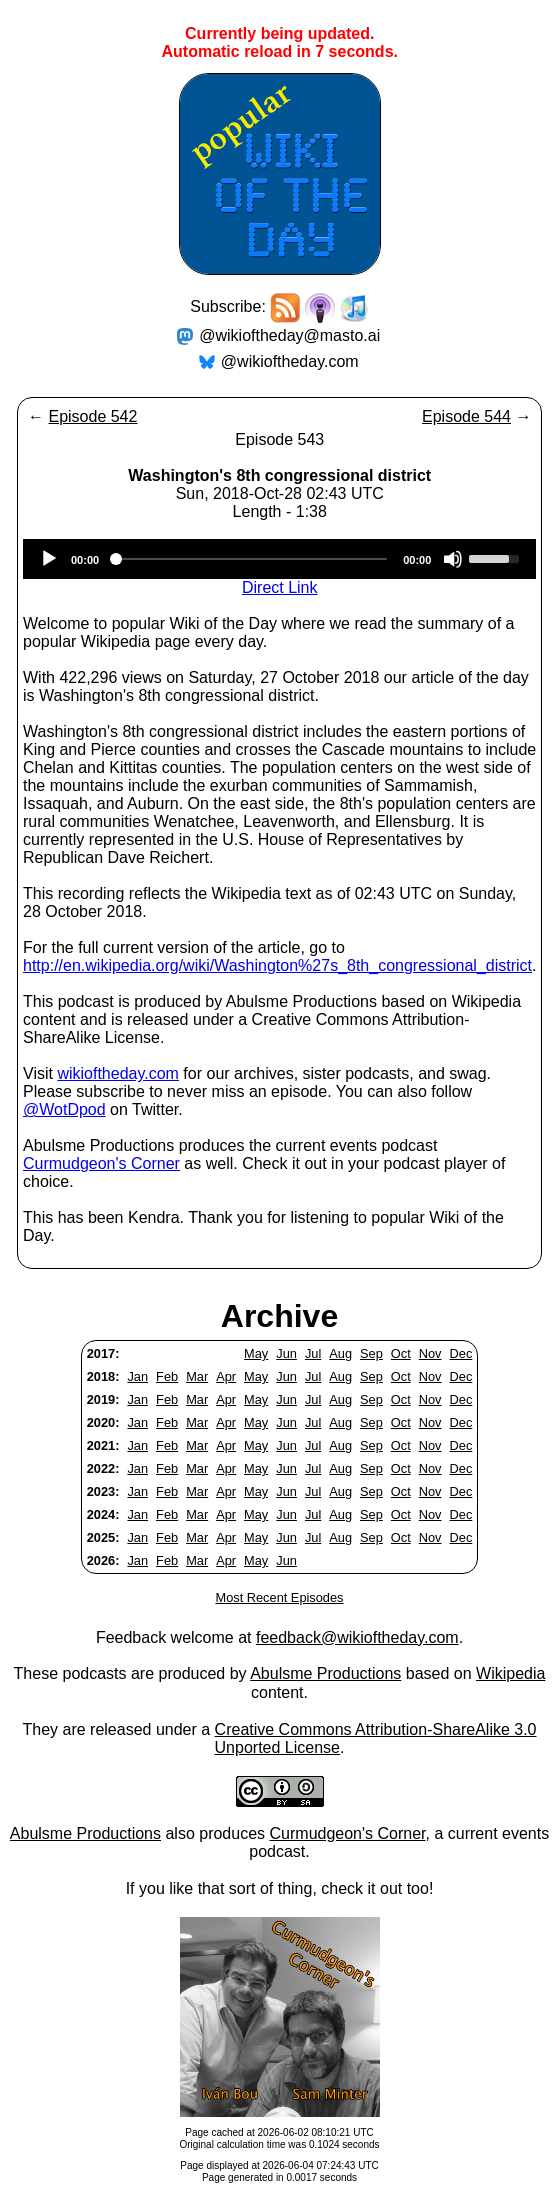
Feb (167, 1376)
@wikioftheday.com (290, 361)
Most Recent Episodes (279, 1597)
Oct (401, 1353)
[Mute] (453, 559)
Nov (430, 1353)
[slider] (251, 559)
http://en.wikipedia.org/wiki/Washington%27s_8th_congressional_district (277, 965)
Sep (371, 1353)
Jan (137, 1376)
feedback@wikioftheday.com (357, 1637)
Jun (286, 1353)
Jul (313, 1353)
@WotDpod (64, 1109)
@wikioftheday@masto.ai (289, 335)
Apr (226, 1376)
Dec (461, 1353)
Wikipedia (510, 1673)
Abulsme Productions (325, 1673)
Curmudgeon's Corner (101, 1163)
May (256, 1353)
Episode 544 (466, 416)
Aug (340, 1353)
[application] (279, 559)
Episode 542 (92, 416)
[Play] (49, 559)
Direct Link (280, 587)
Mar (197, 1376)
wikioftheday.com (118, 1073)
